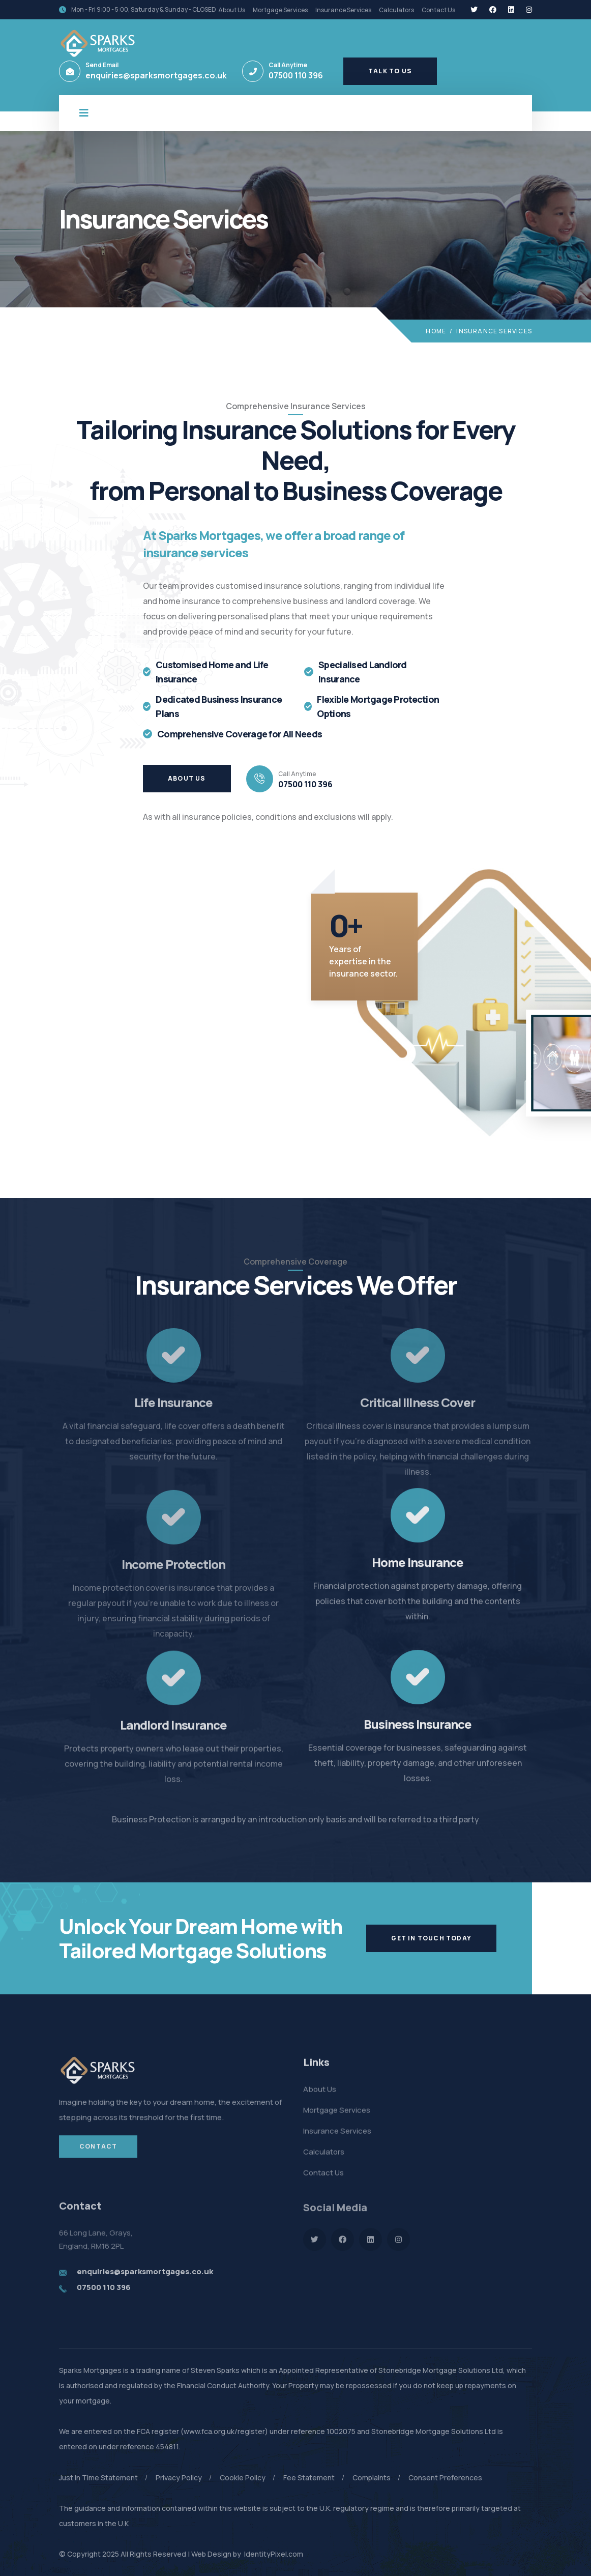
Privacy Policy (179, 2477)
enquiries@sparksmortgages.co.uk (156, 75)
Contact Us (438, 10)
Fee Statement (309, 2477)
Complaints (371, 2477)
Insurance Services (343, 10)
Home (436, 331)
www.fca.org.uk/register (224, 2431)
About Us (231, 10)
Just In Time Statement (98, 2477)
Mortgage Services (280, 10)
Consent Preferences (445, 2477)
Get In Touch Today (431, 1938)
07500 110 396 (296, 75)
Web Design (211, 2554)
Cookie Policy (242, 2477)
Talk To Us (390, 71)
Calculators (396, 10)
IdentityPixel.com (273, 2554)
